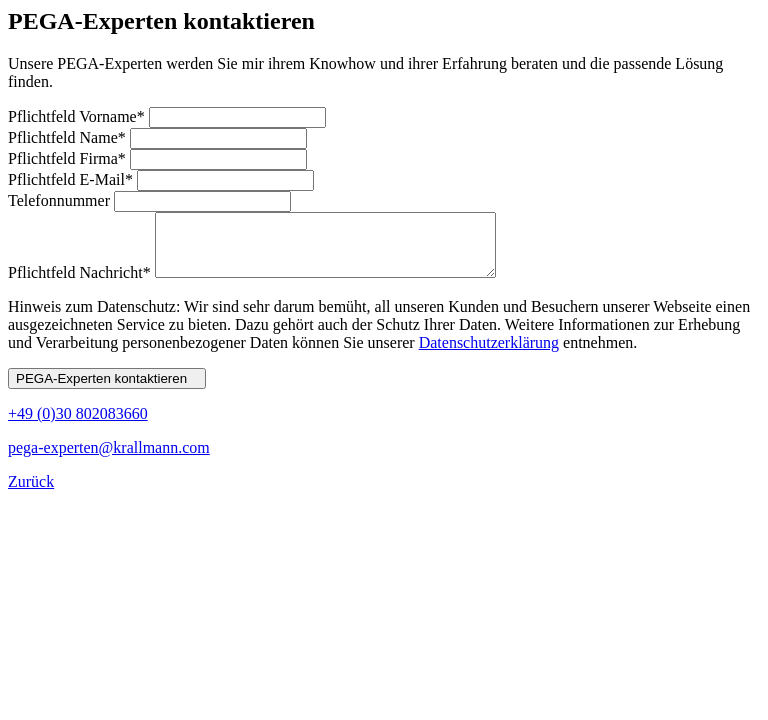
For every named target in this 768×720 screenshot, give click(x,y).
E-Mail (72, 179)
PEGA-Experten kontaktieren (107, 390)
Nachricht (81, 284)
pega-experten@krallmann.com (109, 459)
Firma (69, 158)
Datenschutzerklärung (489, 354)
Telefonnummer (61, 200)
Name (69, 137)
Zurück (31, 493)
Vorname (78, 116)
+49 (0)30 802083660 (78, 425)
